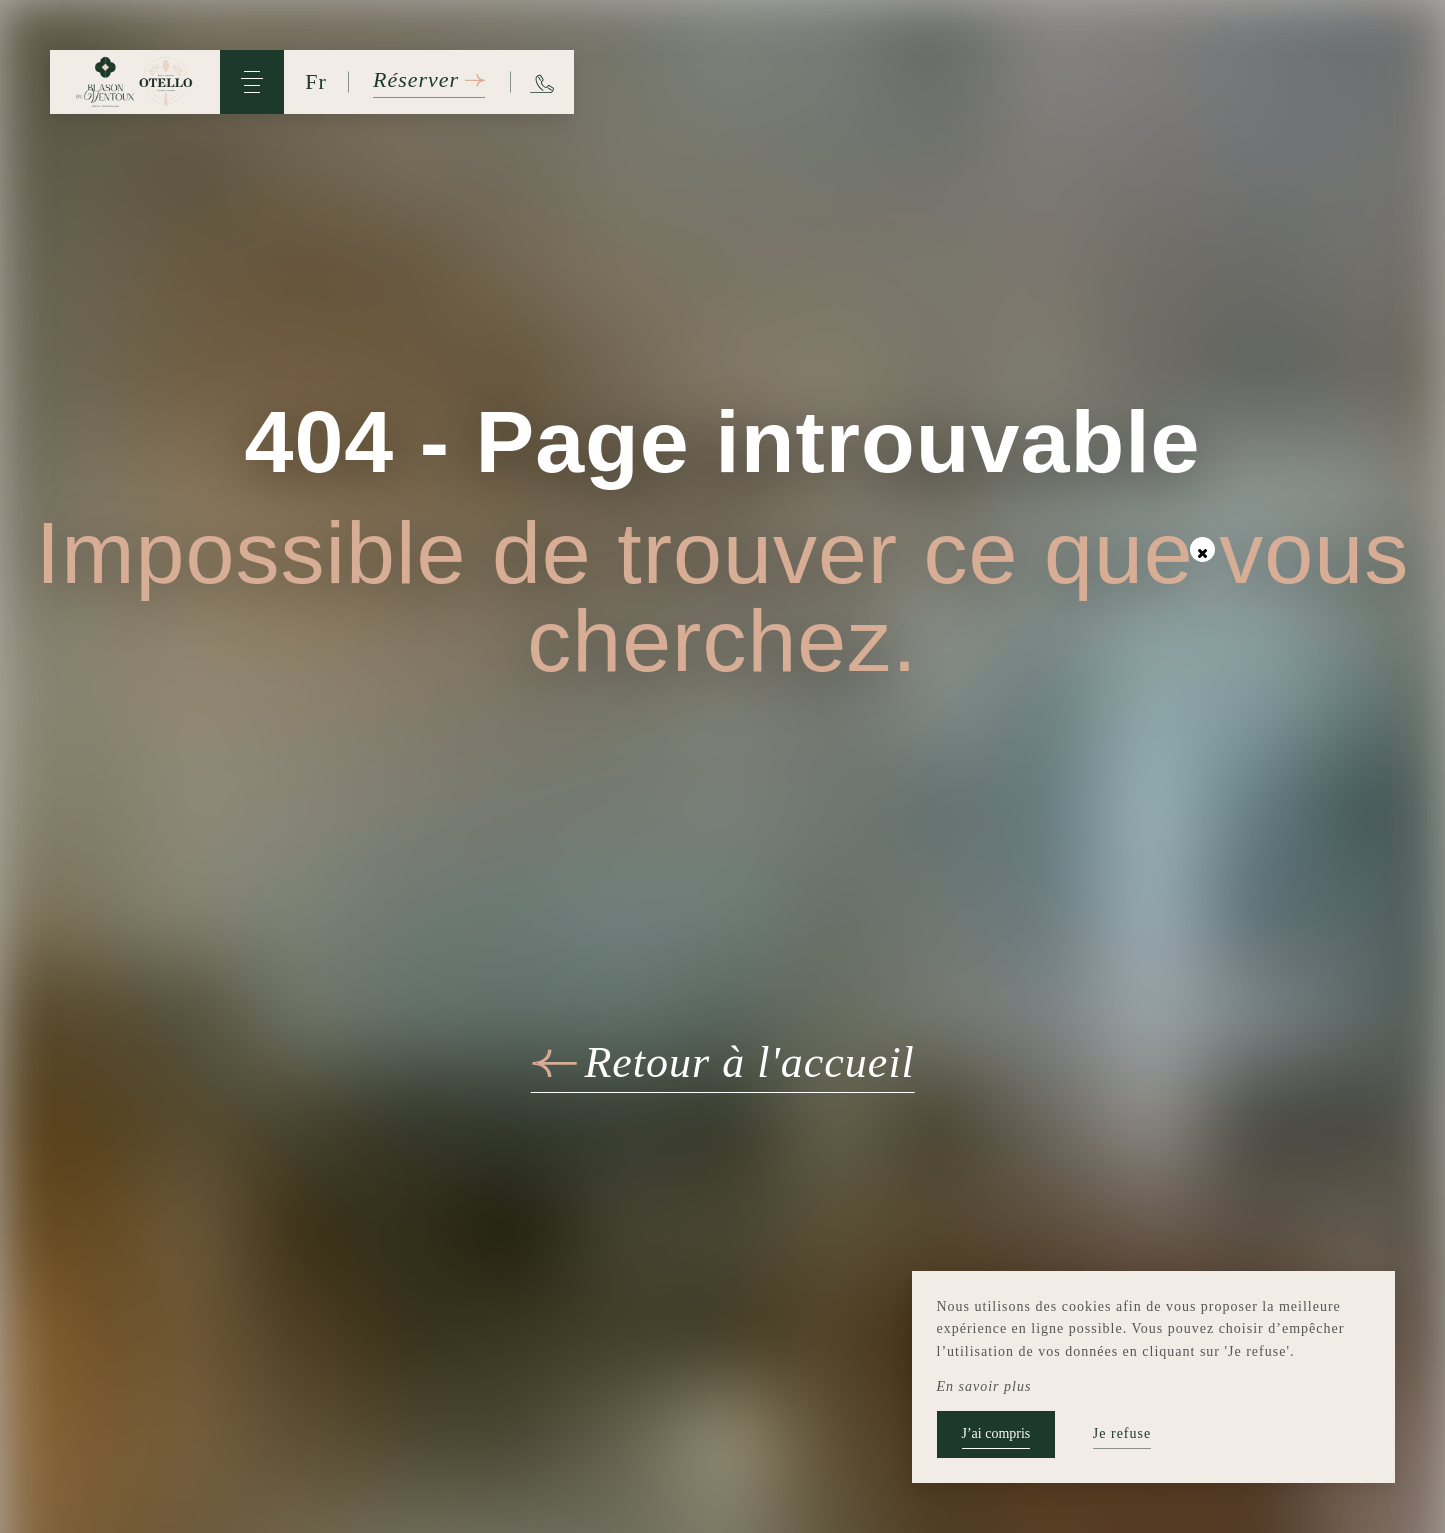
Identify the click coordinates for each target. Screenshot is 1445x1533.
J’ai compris (996, 1433)
